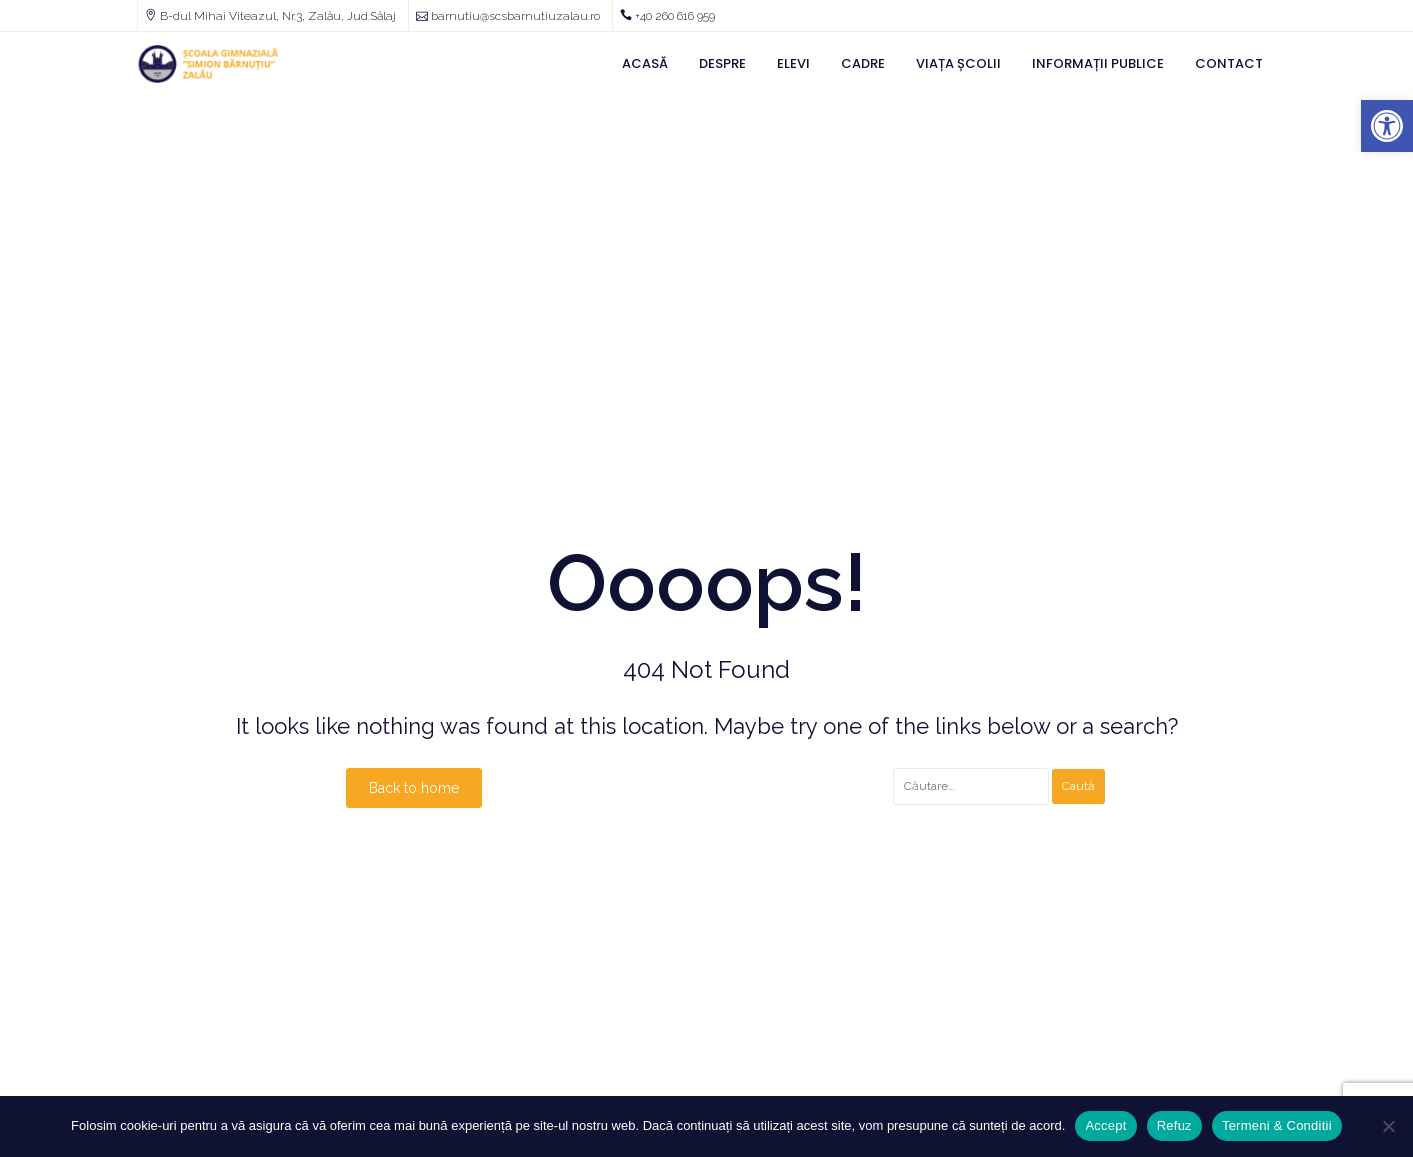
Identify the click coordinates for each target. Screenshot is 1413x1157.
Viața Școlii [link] (958, 63)
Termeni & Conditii (1277, 1125)
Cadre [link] (863, 63)
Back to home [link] (414, 788)
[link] (1387, 126)
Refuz (1174, 1125)
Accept (1105, 1125)
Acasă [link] (645, 63)
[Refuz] (1388, 1126)
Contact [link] (1229, 63)
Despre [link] (722, 63)
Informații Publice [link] (1098, 63)
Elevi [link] (793, 63)
